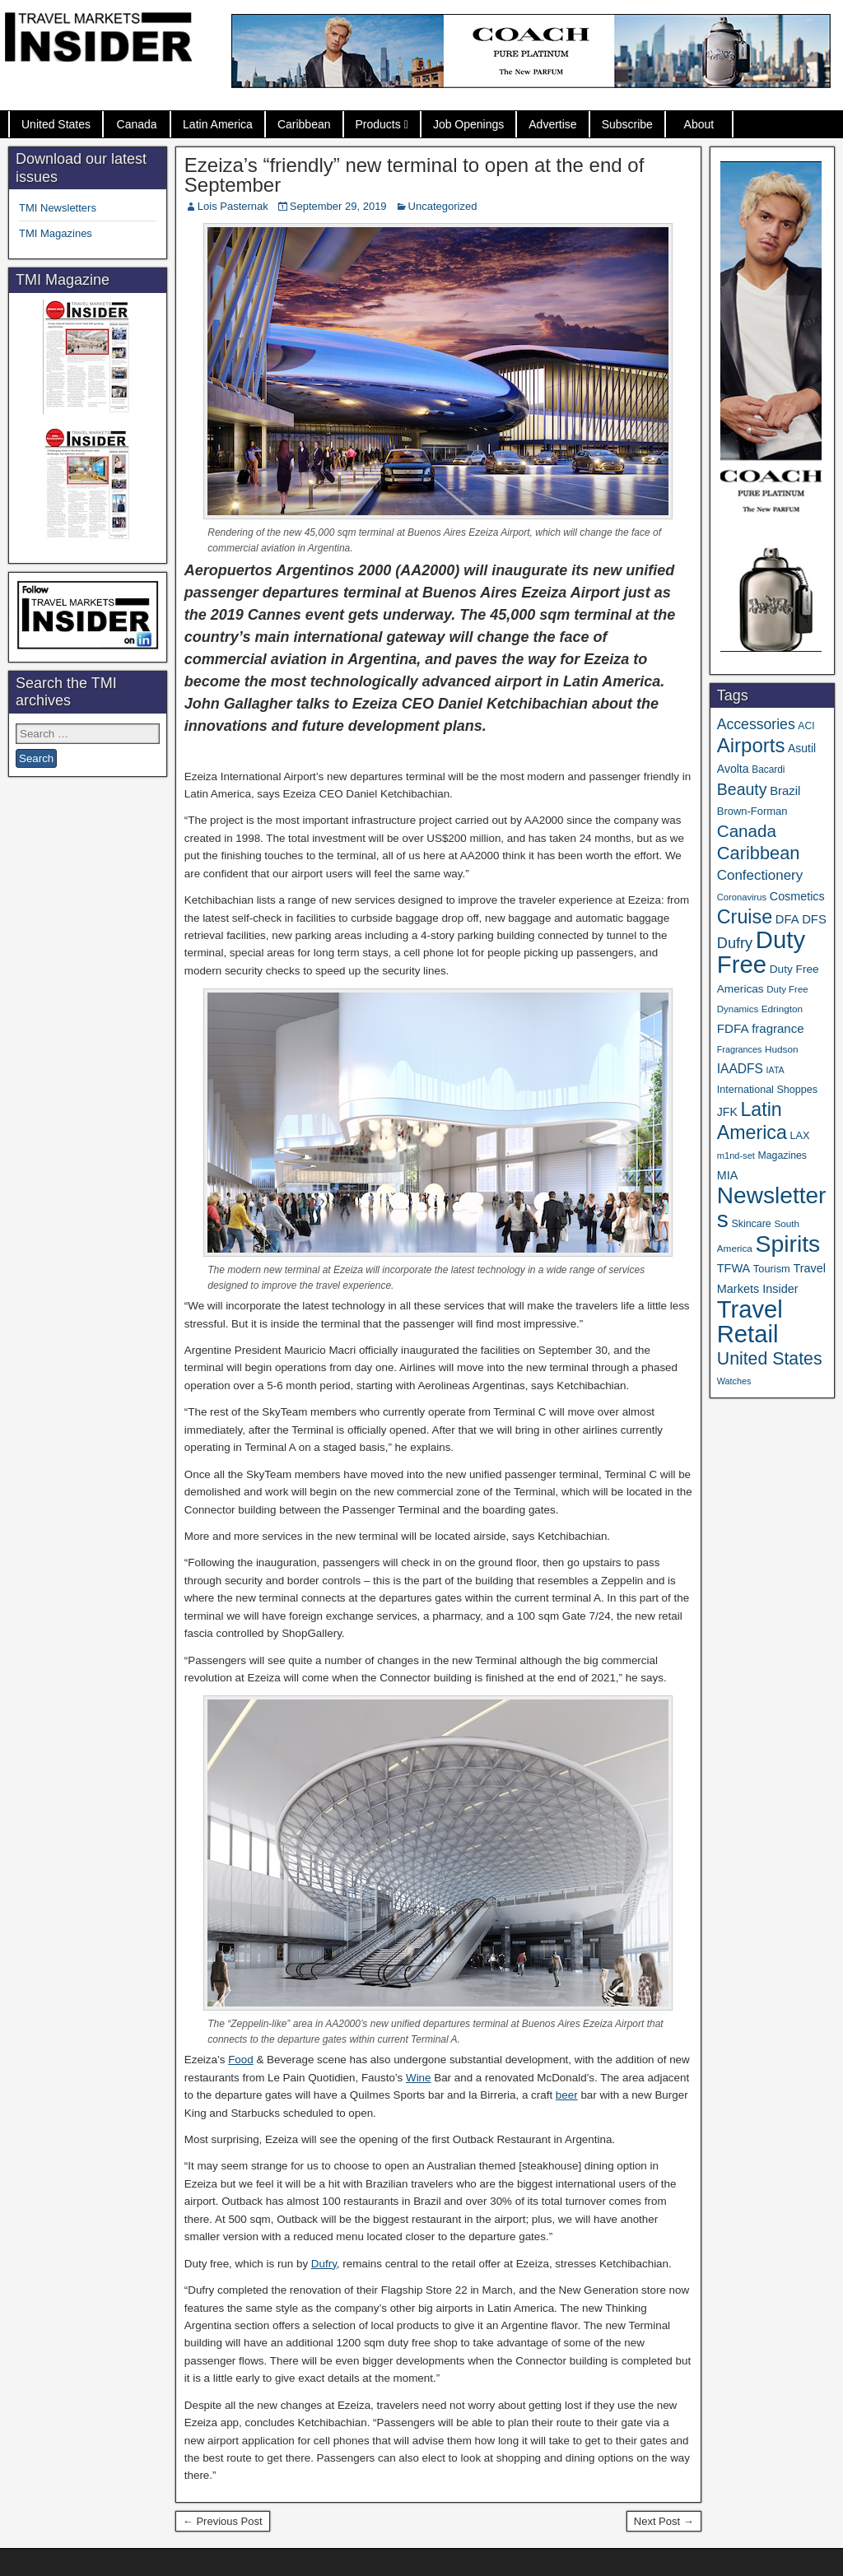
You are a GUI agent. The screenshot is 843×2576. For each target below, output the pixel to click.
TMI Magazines (55, 233)
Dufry (324, 2263)
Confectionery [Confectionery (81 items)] (760, 875)
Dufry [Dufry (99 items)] (734, 943)
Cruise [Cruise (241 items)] (744, 917)
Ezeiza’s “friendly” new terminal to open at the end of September (414, 175)
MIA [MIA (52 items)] (727, 1175)
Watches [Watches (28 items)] (734, 1381)
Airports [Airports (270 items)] (751, 745)
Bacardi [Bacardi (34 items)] (768, 769)
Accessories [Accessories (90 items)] (756, 724)
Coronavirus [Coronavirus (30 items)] (741, 897)
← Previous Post (223, 2521)
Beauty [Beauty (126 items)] (742, 789)
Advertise (552, 124)
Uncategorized (442, 206)
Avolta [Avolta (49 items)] (733, 768)
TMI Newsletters (57, 208)
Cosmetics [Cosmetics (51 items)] (797, 896)
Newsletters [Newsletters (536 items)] (772, 1207)
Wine (418, 2077)
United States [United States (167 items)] (769, 1359)
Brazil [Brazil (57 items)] (785, 790)
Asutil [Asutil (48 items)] (802, 748)
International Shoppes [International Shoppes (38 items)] (767, 1089)
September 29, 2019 (338, 206)
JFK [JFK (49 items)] (727, 1111)
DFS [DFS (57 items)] (814, 919)
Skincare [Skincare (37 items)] (751, 1224)
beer (567, 2095)
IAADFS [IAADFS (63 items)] (740, 1069)
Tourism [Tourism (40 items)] (771, 1268)
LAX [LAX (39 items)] (799, 1135)
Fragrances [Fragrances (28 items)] (739, 1049)
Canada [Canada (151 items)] (746, 830)
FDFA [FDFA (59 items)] (733, 1028)
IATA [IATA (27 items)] (775, 1070)
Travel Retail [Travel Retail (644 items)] (750, 1321)
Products (378, 124)
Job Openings (468, 124)
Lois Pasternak (233, 206)
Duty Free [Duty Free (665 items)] (761, 952)
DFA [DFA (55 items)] (787, 919)
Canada (137, 124)
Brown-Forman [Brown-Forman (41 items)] (752, 811)
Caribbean (304, 124)
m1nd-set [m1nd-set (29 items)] (736, 1155)
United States (56, 124)
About (699, 124)
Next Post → (664, 2521)
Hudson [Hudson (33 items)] (782, 1049)
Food (241, 2059)
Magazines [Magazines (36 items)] (782, 1155)
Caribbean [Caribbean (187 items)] (758, 853)
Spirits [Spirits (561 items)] (787, 1243)
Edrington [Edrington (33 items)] (782, 1008)
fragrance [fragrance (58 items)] (777, 1028)
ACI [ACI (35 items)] (806, 726)
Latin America (218, 124)
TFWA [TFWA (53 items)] (733, 1268)
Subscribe (627, 124)
